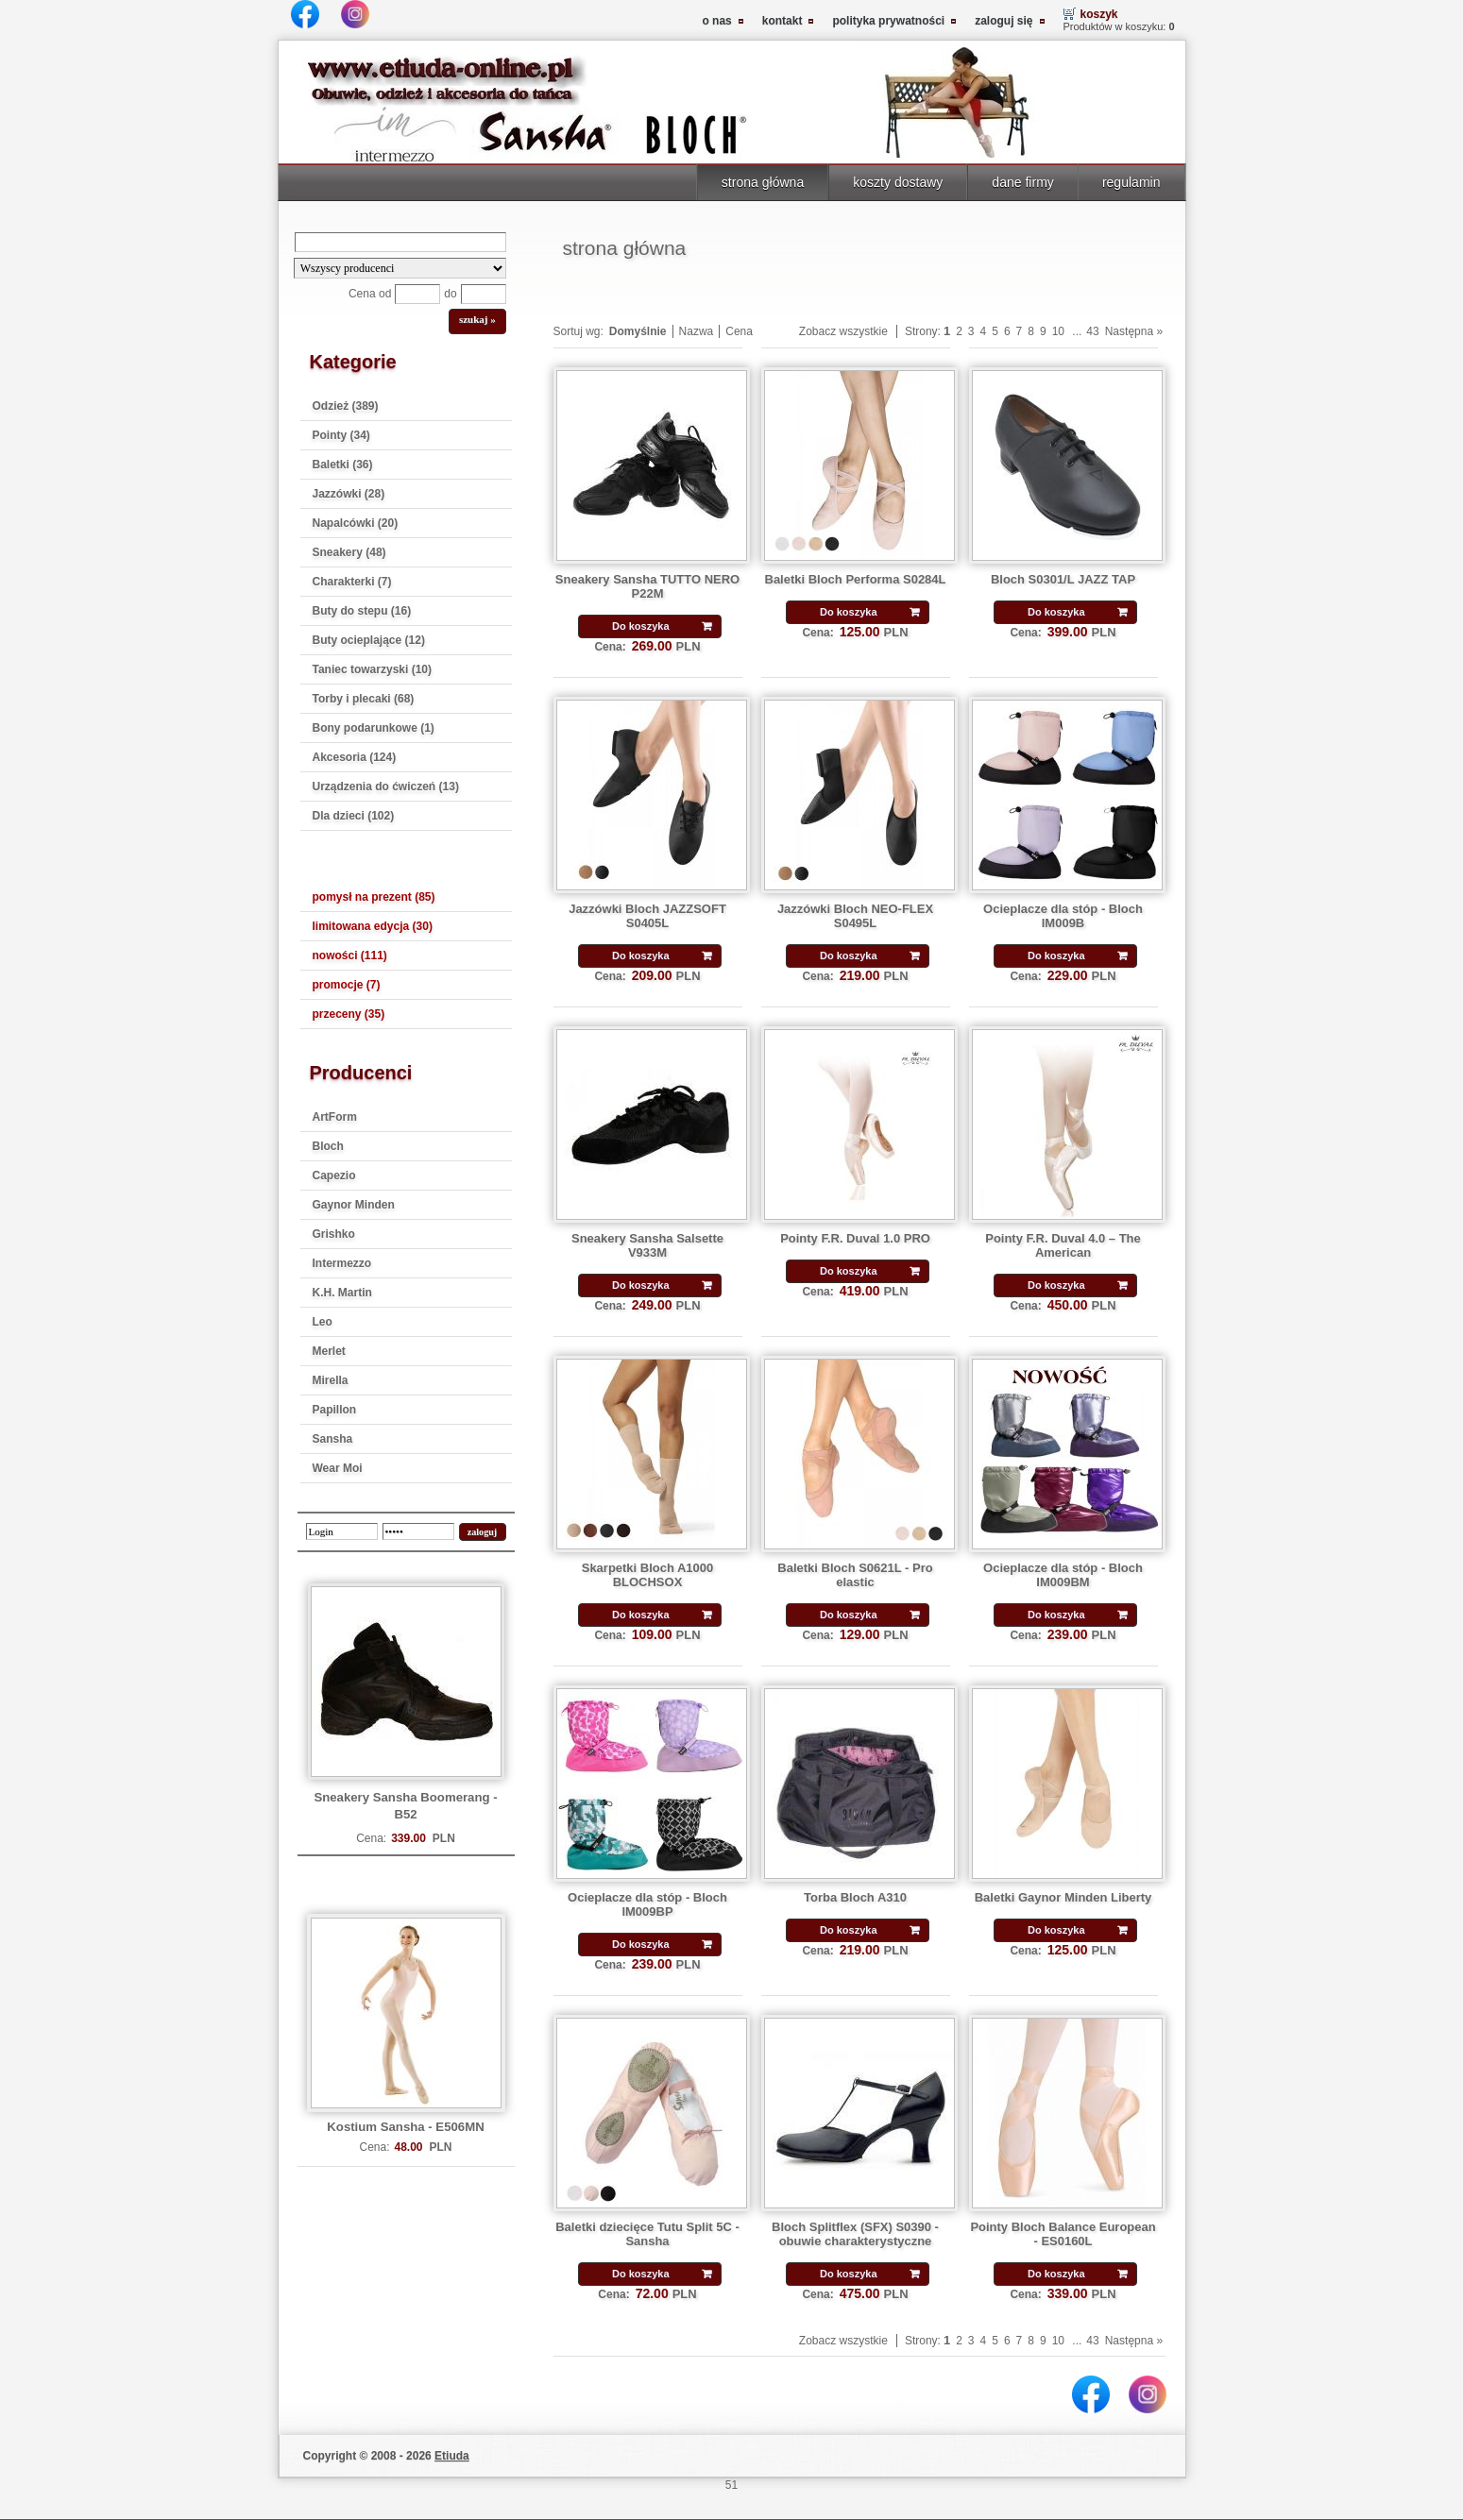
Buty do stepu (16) (362, 610)
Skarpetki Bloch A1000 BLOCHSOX (648, 1575)
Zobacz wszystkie (843, 331)
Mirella (331, 1380)
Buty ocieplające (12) (369, 640)
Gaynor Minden (354, 1204)
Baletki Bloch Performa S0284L (855, 579)
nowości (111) (350, 955)
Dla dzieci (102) (354, 815)
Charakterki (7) (352, 581)
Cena (739, 331)
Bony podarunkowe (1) (373, 728)
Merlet (329, 1351)
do (450, 293)
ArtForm (335, 1117)
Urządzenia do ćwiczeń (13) (386, 786)
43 (1092, 331)
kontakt (782, 20)
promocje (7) (347, 984)
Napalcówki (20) (356, 523)
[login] (342, 1531)
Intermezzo (342, 1263)
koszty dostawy (898, 182)
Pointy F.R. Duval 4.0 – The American (1063, 1245)
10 (1058, 331)
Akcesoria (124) (355, 757)
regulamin (1131, 182)
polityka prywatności (888, 20)
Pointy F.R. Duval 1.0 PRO (855, 1238)
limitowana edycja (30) (373, 926)
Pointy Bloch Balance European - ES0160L (1062, 2234)
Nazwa (696, 331)
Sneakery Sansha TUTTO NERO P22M (647, 586)
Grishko (334, 1234)
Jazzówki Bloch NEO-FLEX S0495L (855, 916)
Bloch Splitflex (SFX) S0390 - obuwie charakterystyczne (855, 2234)
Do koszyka (641, 626)
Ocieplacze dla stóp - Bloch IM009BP (647, 1904)
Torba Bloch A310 (855, 1897)
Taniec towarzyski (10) (373, 669)
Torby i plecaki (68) (364, 698)
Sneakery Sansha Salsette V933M (647, 1245)
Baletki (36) (343, 464)
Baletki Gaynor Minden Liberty (1063, 1897)
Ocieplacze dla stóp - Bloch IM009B (1063, 916)
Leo (322, 1321)
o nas (716, 20)
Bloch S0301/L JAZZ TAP (1063, 579)
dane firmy (1023, 182)
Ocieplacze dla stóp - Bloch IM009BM (1063, 1575)
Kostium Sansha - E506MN (405, 2127)
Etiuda (451, 2455)
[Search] (400, 242)
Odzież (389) (346, 406)
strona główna (763, 182)
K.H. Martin (342, 1292)
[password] (418, 1531)
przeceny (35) (349, 1014)
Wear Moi (338, 1468)
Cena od (370, 293)
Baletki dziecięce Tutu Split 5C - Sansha (647, 2234)
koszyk (1099, 14)
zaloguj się (1003, 20)
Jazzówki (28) (349, 493)
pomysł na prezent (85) (374, 897)
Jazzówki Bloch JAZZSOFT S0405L (647, 916)
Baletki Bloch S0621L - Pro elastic (854, 1575)
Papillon (335, 1409)
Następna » (1134, 331)
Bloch (328, 1146)
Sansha (333, 1439)
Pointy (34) (341, 435)
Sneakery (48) (349, 552)
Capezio (334, 1175)
